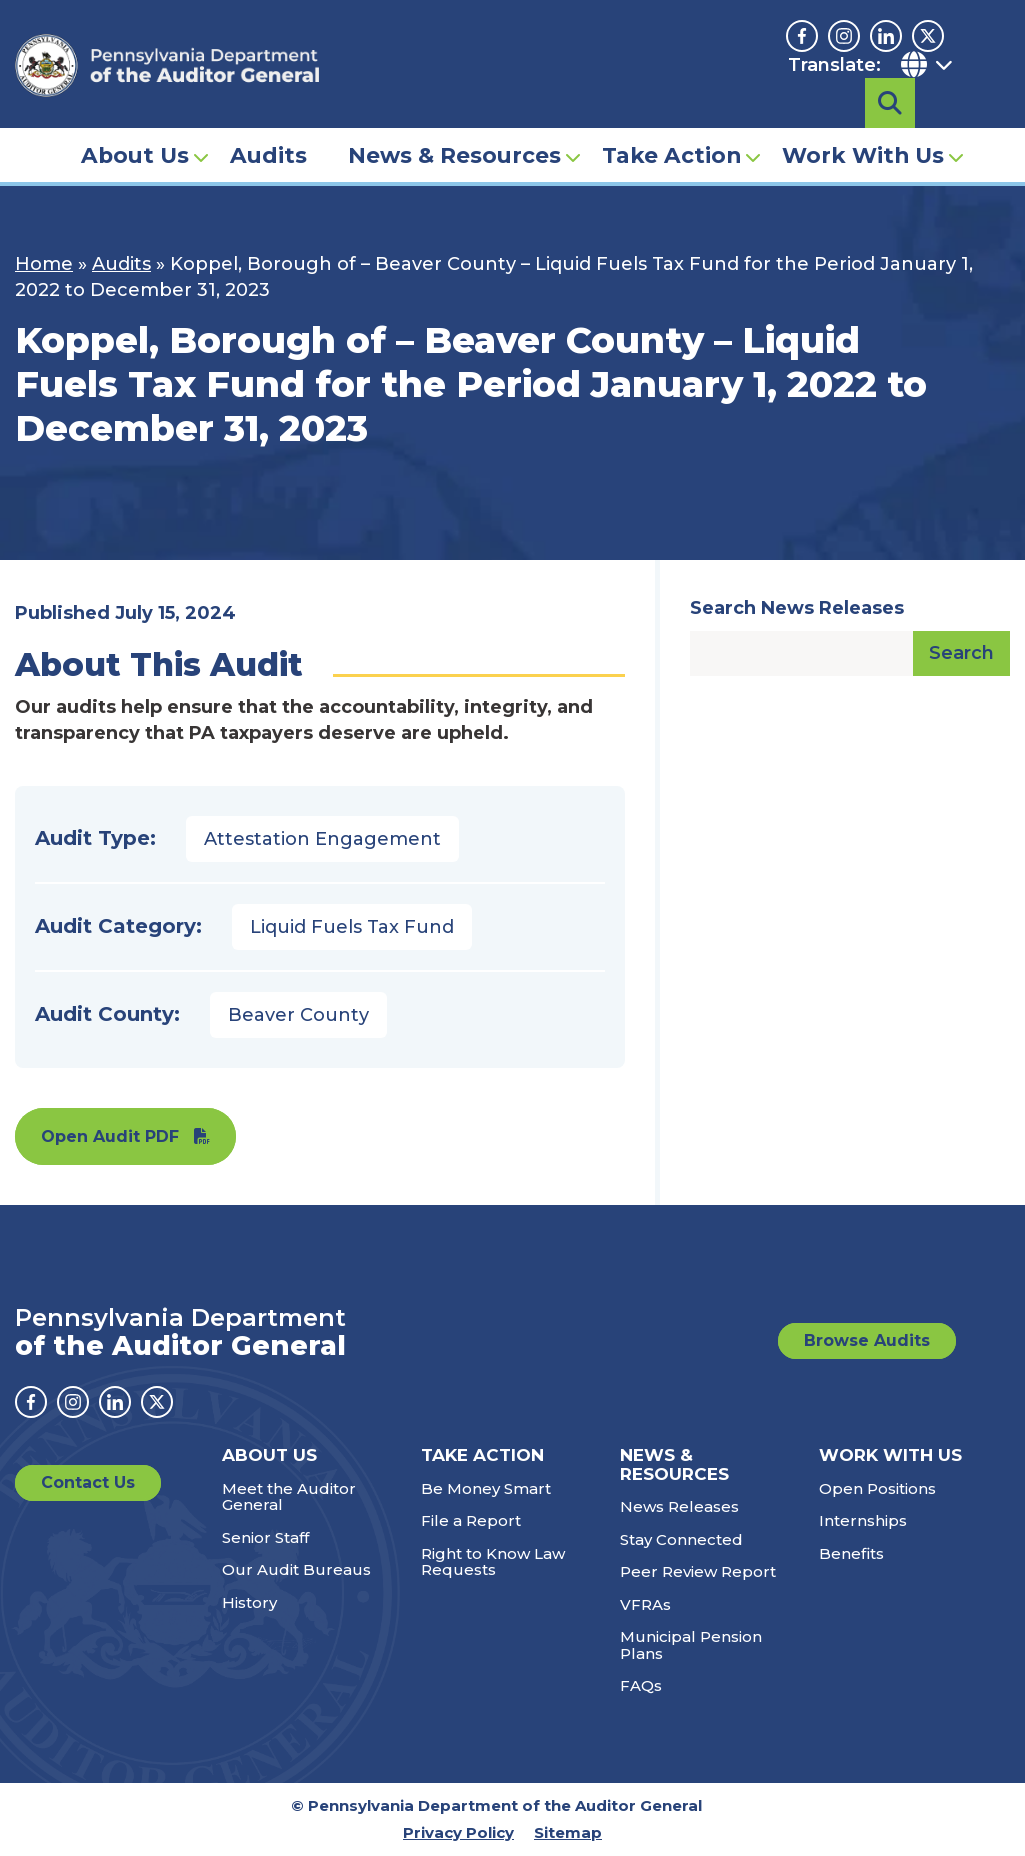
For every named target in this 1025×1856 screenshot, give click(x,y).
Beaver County (298, 1015)
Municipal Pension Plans (691, 1645)
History (249, 1602)
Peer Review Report (698, 1571)
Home (44, 264)
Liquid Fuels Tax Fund (352, 927)
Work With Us (863, 126)
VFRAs (645, 1604)
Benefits (851, 1553)
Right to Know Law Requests (493, 1562)
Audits (268, 126)
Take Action (671, 126)
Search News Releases (797, 608)
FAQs (641, 1685)
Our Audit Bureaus (296, 1569)
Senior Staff (265, 1537)
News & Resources (454, 126)
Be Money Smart (486, 1488)
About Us (135, 126)
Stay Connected (681, 1539)
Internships (863, 1520)
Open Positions (877, 1488)
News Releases (679, 1506)
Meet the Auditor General (289, 1497)
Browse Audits (867, 1340)
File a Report (471, 1520)
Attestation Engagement (322, 839)
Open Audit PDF (110, 1136)
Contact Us (88, 1482)
